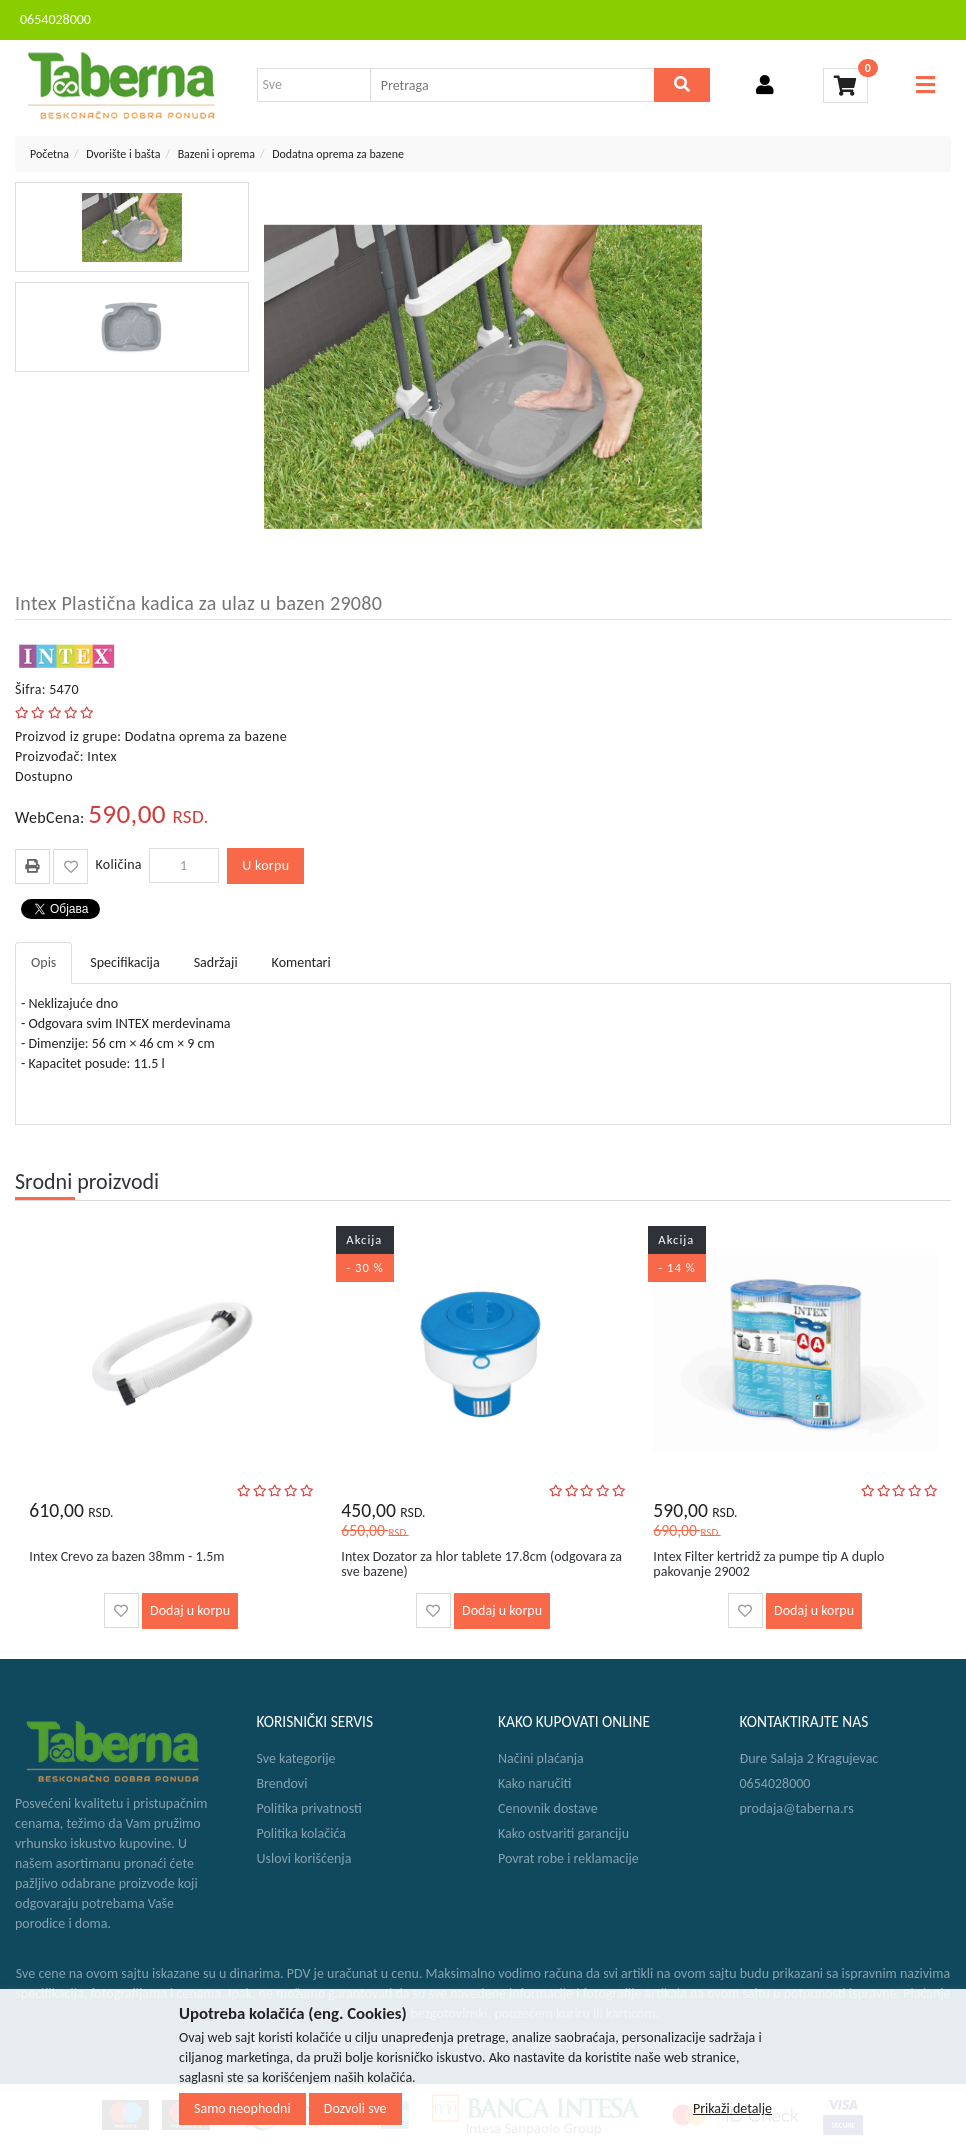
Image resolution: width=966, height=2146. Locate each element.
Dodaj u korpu (190, 1610)
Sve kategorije (296, 1758)
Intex (102, 756)
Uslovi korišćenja (304, 1858)
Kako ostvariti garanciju (563, 1833)
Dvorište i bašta (123, 154)
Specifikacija (124, 962)
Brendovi (282, 1783)
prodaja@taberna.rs (797, 1808)
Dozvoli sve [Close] (355, 2108)
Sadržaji (216, 962)
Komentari (301, 962)
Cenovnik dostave (548, 1808)
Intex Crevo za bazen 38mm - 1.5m (126, 1556)
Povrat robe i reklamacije (568, 1858)
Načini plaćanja (541, 1758)
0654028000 (55, 19)
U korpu (265, 865)
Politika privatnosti (309, 1808)
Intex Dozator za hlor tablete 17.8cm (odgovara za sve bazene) (481, 1564)
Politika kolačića (301, 1833)
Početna (49, 154)
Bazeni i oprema (216, 154)
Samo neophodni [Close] (242, 2108)
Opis (43, 962)
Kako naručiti (534, 1783)
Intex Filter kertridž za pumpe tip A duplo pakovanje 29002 (768, 1564)
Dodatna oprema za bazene (338, 154)
